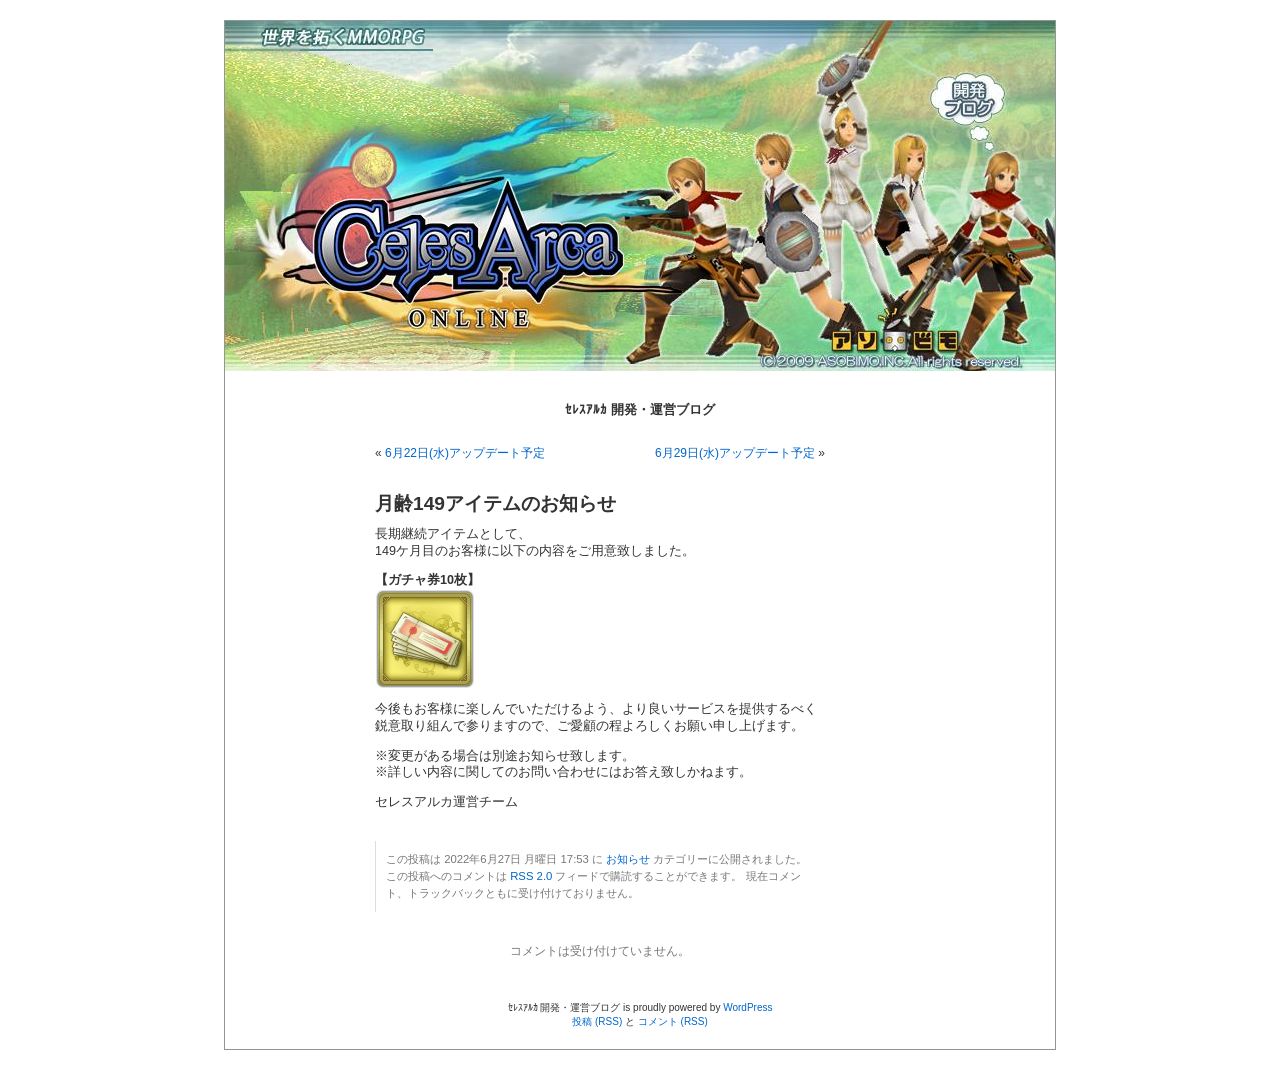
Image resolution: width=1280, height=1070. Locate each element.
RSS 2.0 (531, 876)
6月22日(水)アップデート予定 (465, 453)
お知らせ (628, 859)
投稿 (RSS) (597, 1021)
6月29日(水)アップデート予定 (735, 453)
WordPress (747, 1007)
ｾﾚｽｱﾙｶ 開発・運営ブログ (640, 409)
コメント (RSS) (673, 1021)
